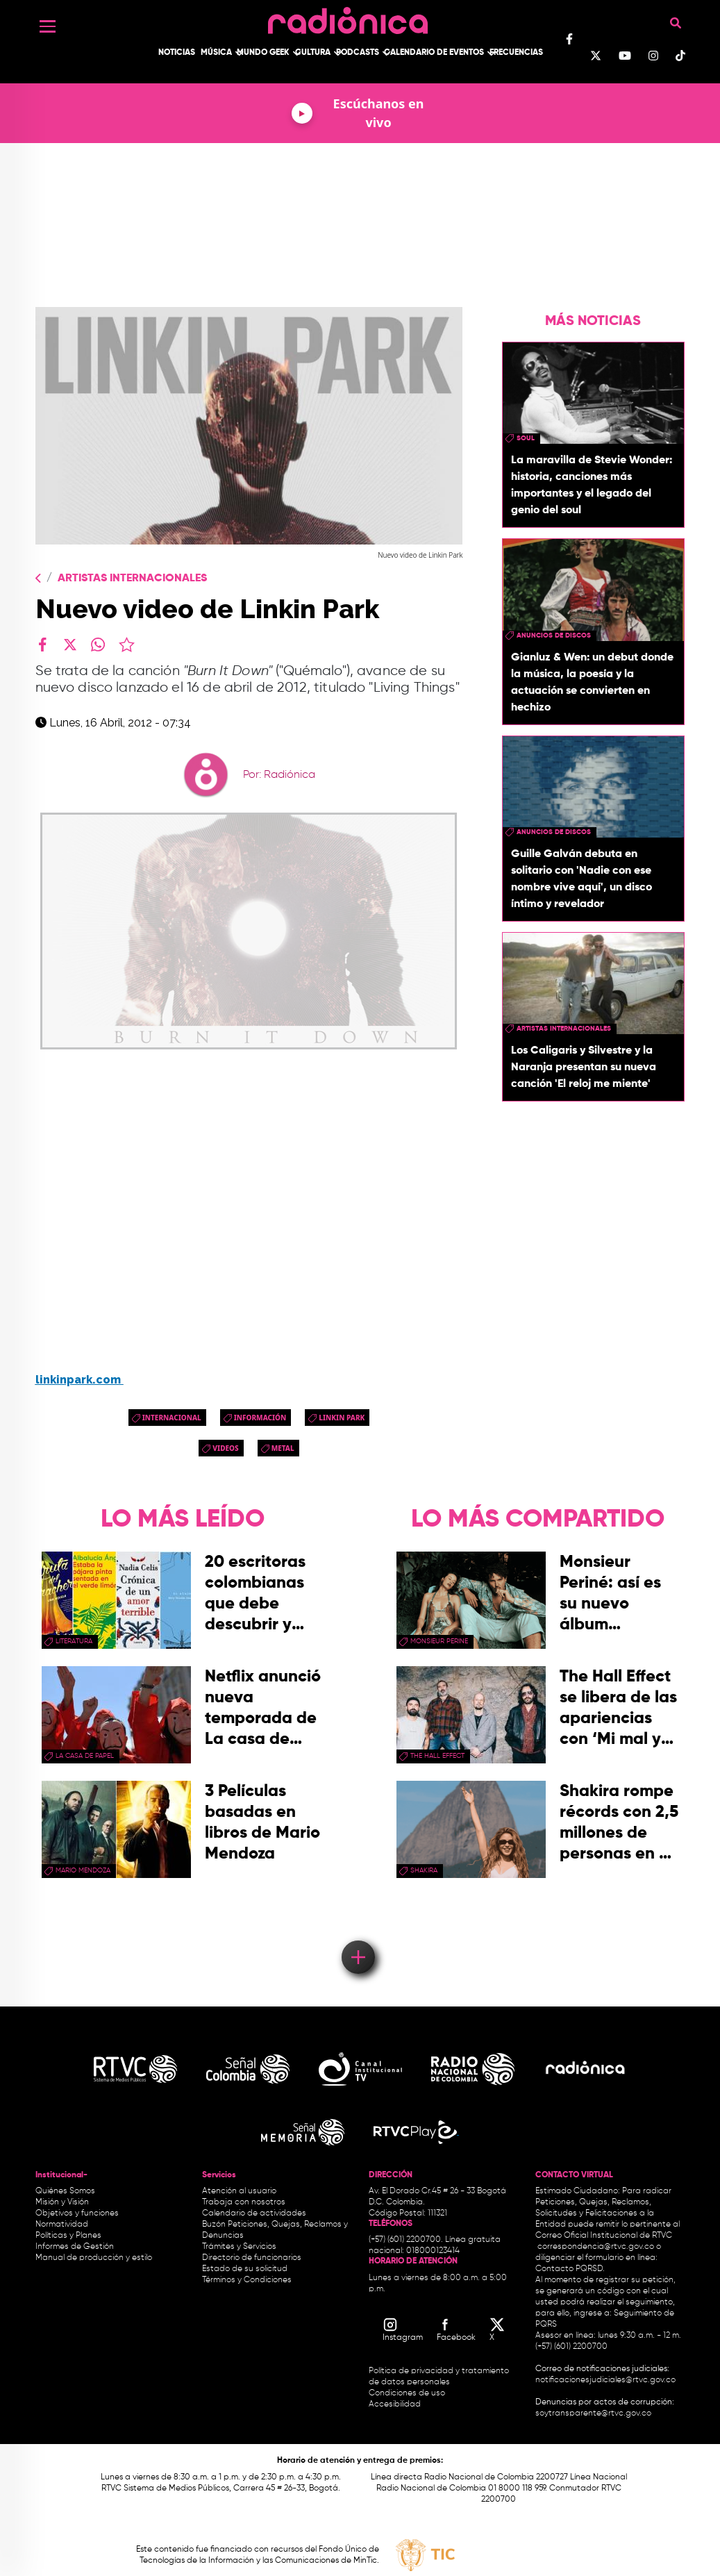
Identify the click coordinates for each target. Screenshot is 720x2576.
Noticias (176, 53)
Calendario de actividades (254, 2213)
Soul (526, 438)
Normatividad (61, 2224)
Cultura (312, 53)
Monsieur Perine (439, 1641)
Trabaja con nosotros (243, 2202)
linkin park (342, 1417)
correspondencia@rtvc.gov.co (595, 2247)
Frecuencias (516, 53)
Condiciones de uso (407, 2393)
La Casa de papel (85, 1755)
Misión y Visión (62, 2202)
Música (216, 53)
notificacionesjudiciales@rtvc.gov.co (605, 2380)
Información (260, 1417)
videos (225, 1448)
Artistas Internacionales (132, 578)
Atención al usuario (239, 2191)
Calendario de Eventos (434, 53)
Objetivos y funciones (77, 2213)
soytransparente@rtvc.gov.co (593, 2413)
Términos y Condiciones (247, 2280)
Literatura (74, 1641)
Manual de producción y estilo (93, 2258)
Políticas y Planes (68, 2236)
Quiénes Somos (65, 2191)
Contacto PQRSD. (570, 2269)
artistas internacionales (564, 1028)
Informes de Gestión (74, 2247)
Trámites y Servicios (239, 2247)
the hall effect (437, 1755)
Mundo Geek (263, 53)
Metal (282, 1448)
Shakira (423, 1870)
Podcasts (357, 53)
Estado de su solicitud (244, 2269)
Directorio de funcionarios (251, 2258)
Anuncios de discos (554, 635)
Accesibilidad (396, 2404)
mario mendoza (83, 1870)
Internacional (171, 1417)
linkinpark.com (79, 1379)
